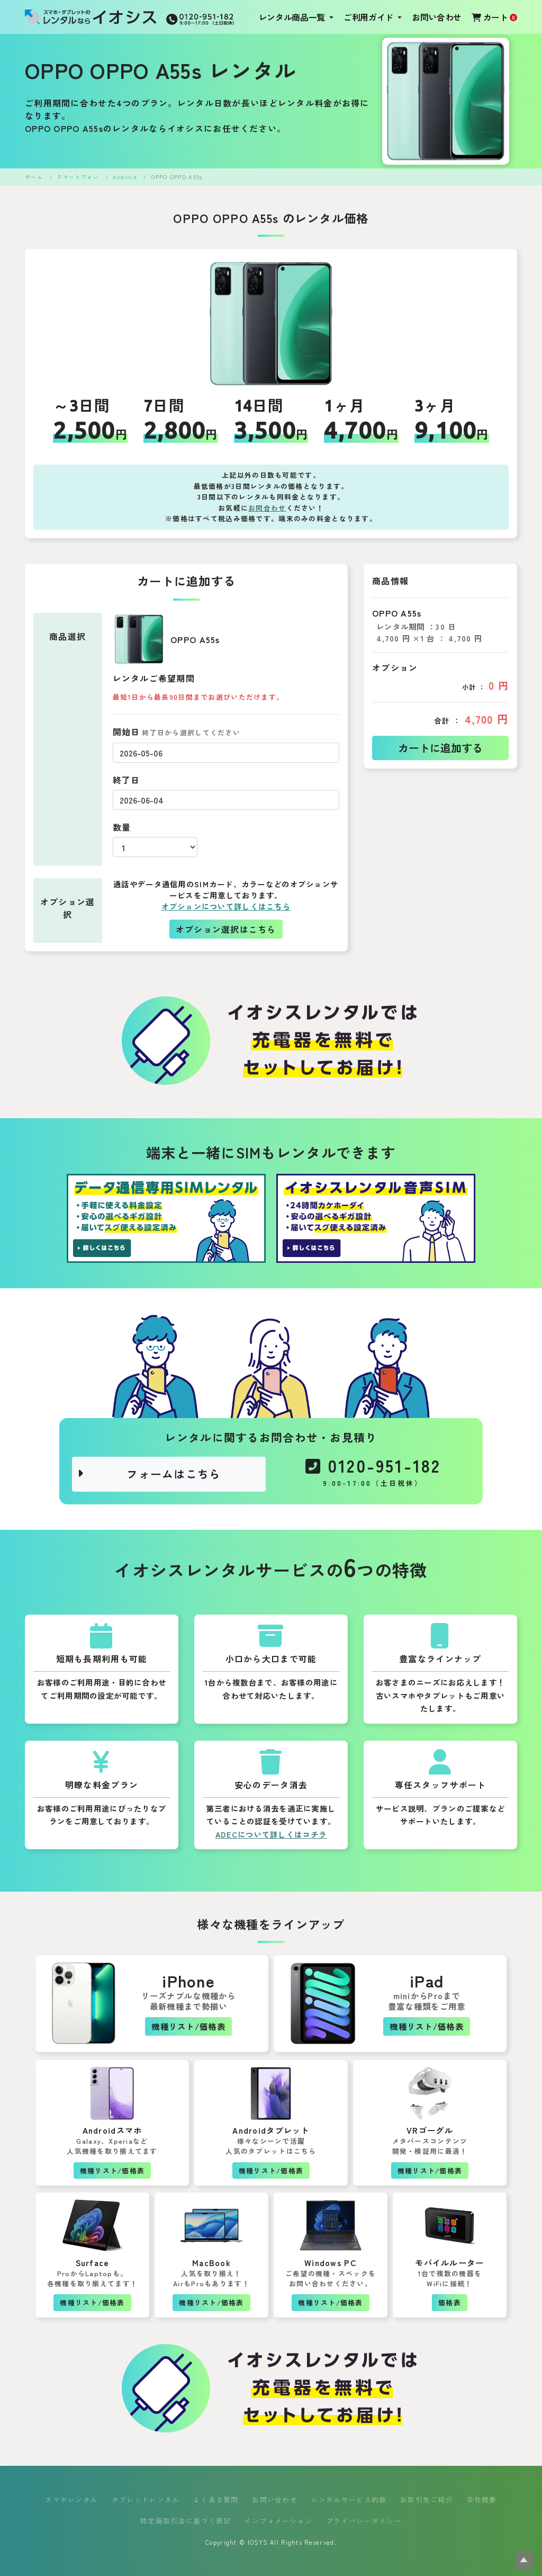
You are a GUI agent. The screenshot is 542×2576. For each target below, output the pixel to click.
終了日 (126, 779)
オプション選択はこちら (226, 929)
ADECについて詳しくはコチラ (271, 1834)
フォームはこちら (149, 1474)
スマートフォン (77, 177)
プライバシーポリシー (364, 2521)
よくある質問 (216, 2499)
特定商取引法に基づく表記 (185, 2521)
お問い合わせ (437, 17)
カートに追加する (440, 747)
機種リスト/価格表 (188, 2026)
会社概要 (482, 2499)
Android (125, 177)
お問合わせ (267, 508)
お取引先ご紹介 (426, 2499)
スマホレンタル (71, 2499)
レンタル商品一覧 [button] (293, 17)
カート (494, 17)
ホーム (34, 177)
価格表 (449, 2302)
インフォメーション (279, 2521)
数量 (122, 827)
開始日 (176, 731)
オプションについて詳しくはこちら (226, 906)
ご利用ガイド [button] (369, 17)
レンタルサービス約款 (349, 2499)
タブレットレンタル (146, 2499)
